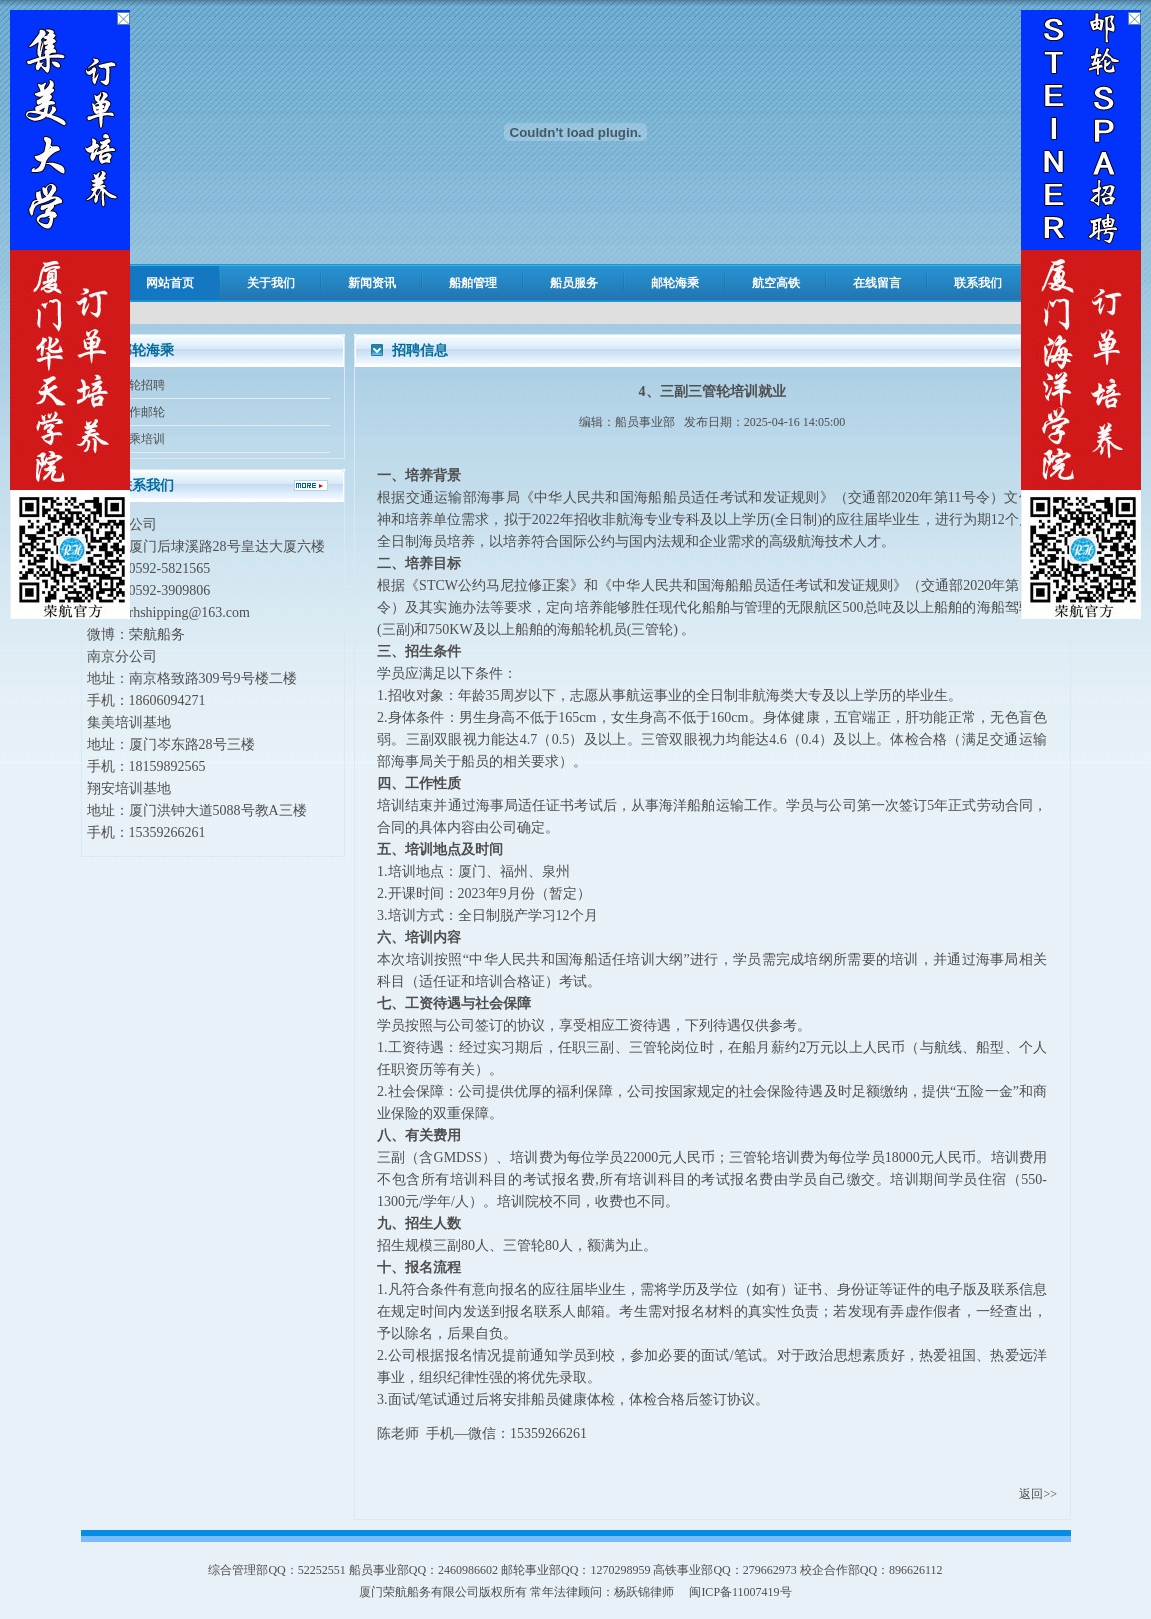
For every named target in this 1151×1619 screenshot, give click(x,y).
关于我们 (271, 283)
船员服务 (574, 283)
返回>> (1038, 1494)
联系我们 (978, 283)
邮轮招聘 (141, 385)
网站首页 (170, 283)
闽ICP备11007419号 (740, 1592)
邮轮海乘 (675, 283)
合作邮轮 (141, 412)
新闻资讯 (372, 283)
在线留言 (877, 283)
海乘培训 (141, 439)
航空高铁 (776, 283)
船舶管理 (473, 283)
